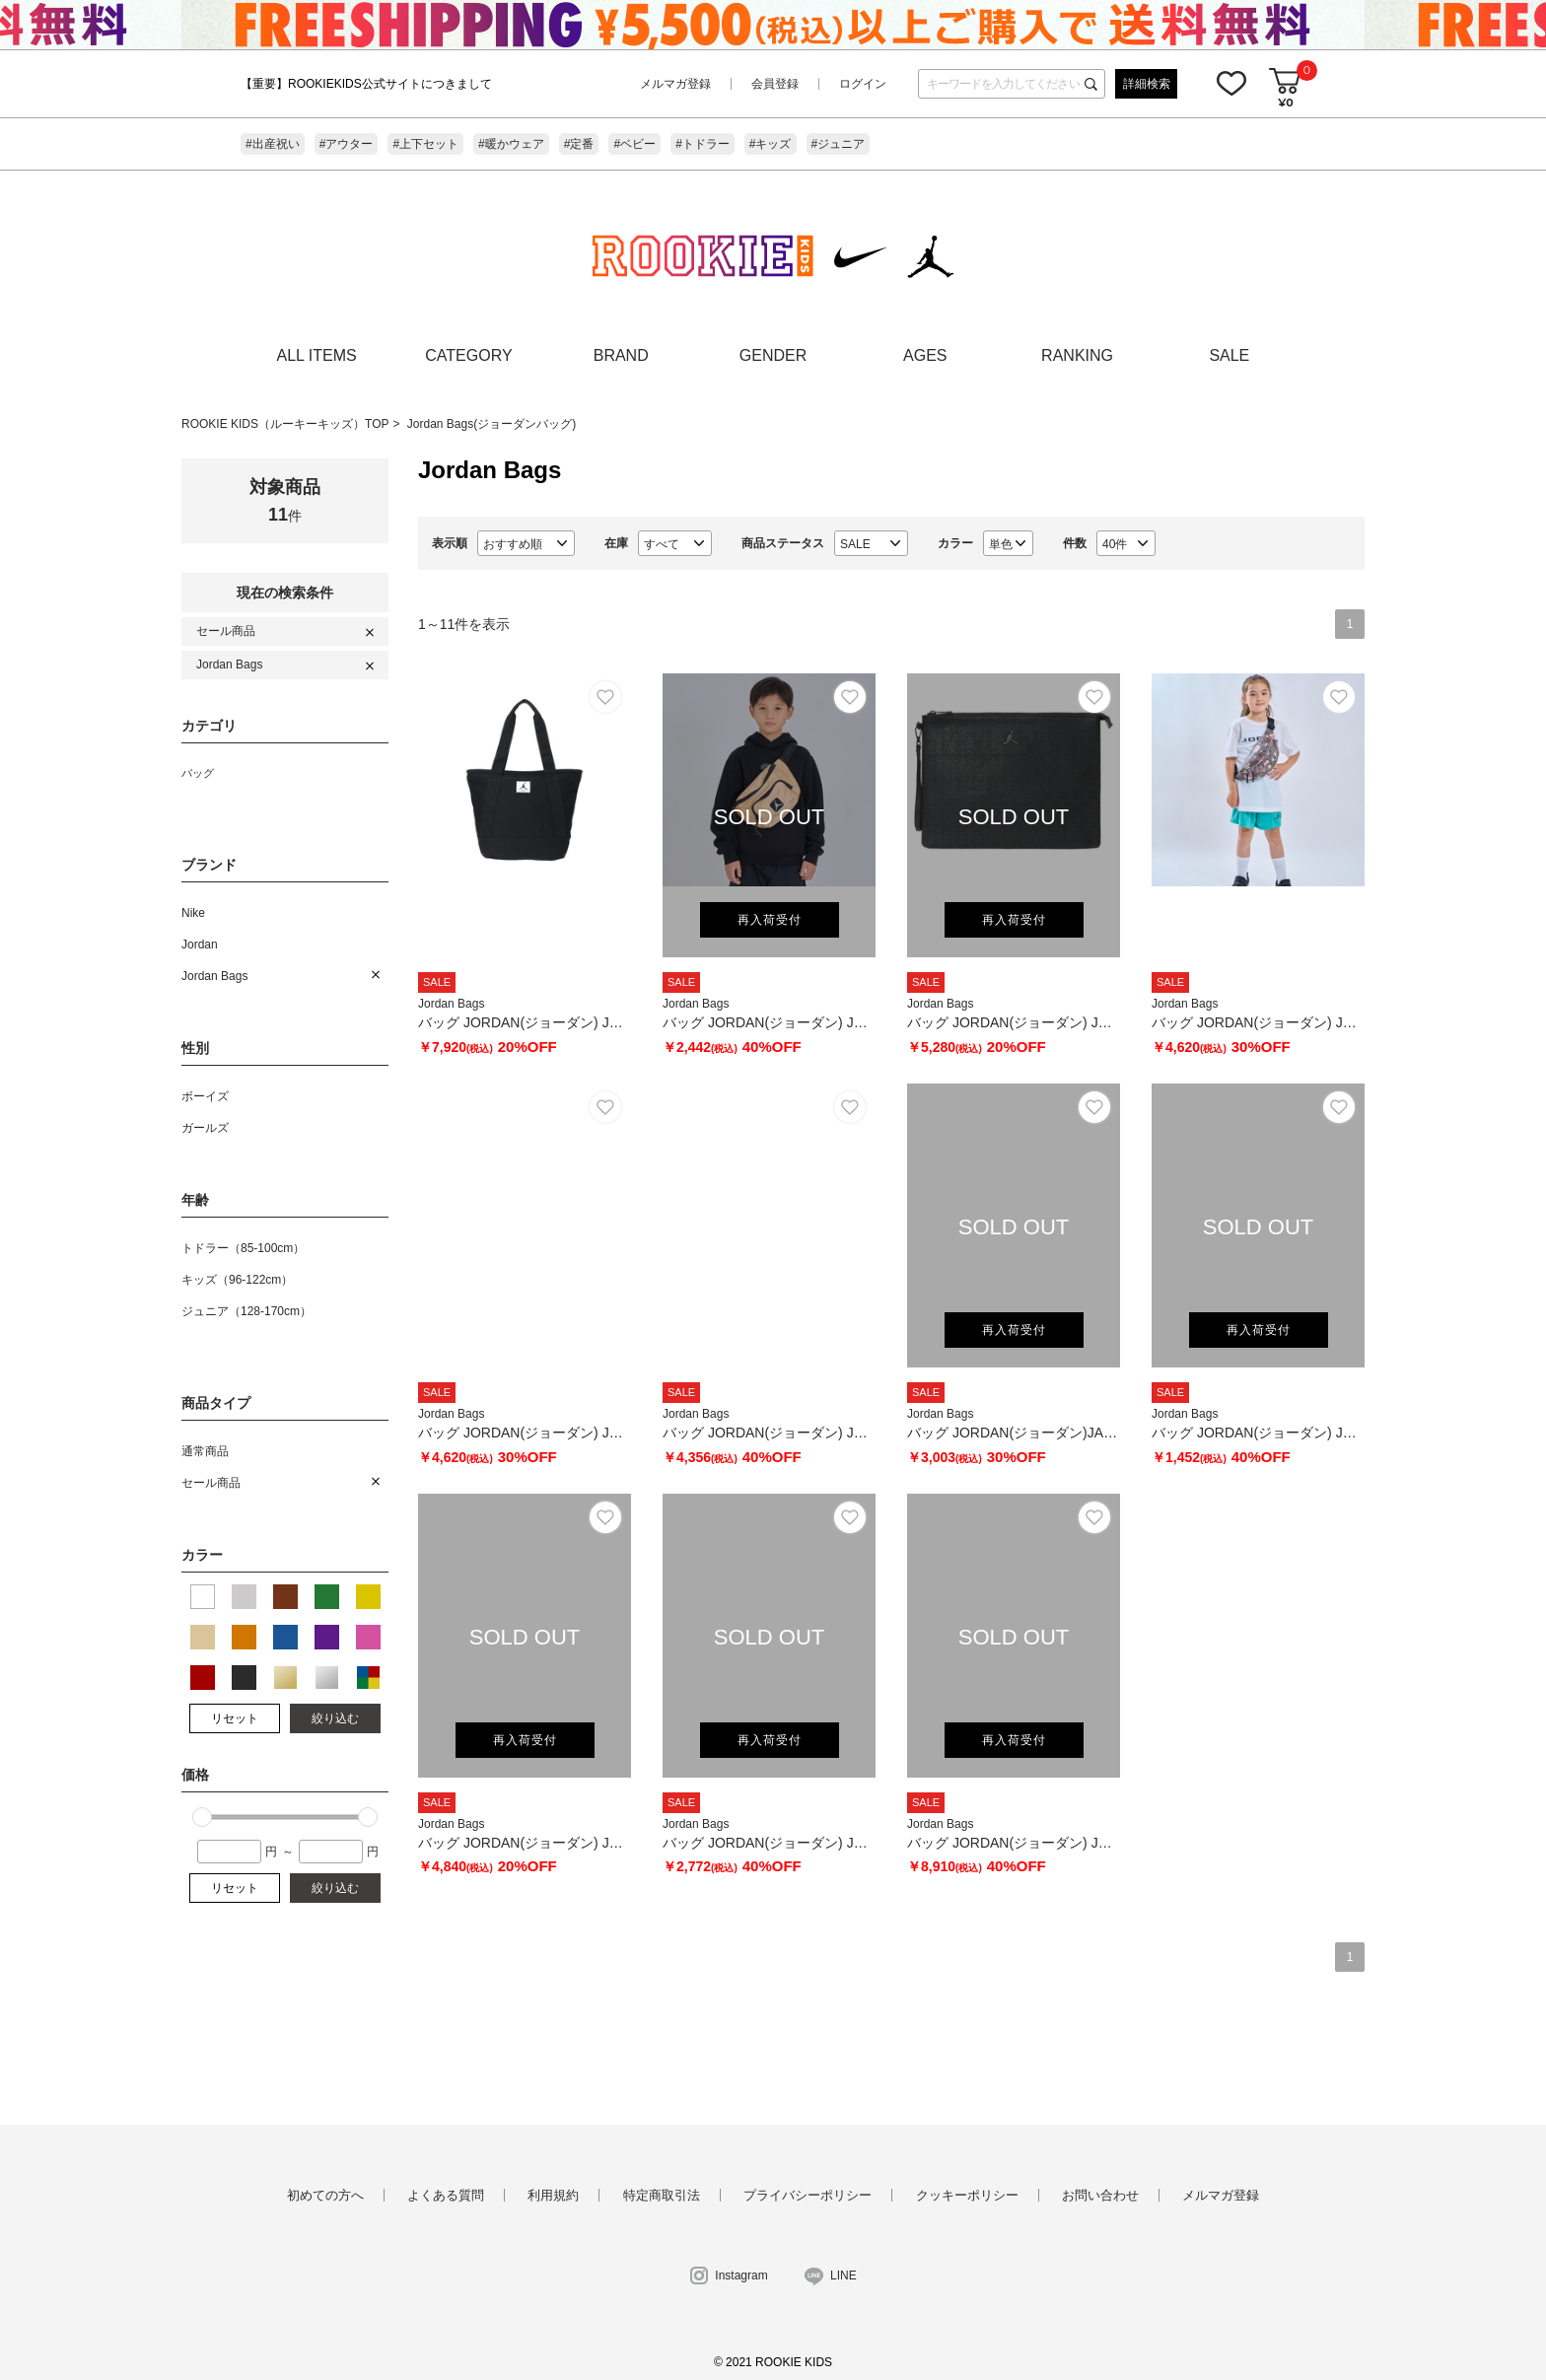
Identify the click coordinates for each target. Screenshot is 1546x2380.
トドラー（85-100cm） (243, 1248)
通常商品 (205, 1451)
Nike (193, 913)
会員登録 (775, 84)
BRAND (621, 355)
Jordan (199, 944)
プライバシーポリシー (807, 2195)
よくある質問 (445, 2195)
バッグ (197, 773)
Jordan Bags (229, 664)
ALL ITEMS (317, 355)
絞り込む (335, 1718)
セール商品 (225, 631)
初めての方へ (325, 2195)
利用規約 (553, 2195)
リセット (234, 1718)
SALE (1229, 355)
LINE (843, 2275)
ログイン (862, 84)
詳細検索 (1146, 84)
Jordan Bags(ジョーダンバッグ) (491, 424)
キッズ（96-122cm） (237, 1280)
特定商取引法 (661, 2195)
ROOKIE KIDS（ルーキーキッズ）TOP (284, 424)
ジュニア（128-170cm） (246, 1311)
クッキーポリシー (967, 2195)
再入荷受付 (770, 920)
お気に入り (1231, 83)
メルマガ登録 (675, 84)
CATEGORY (468, 355)
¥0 (1285, 102)
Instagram (741, 2275)
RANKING (1077, 355)
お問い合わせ (1100, 2195)
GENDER (773, 355)
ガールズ (205, 1128)
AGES (925, 355)
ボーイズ (205, 1096)
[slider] (202, 1817)
